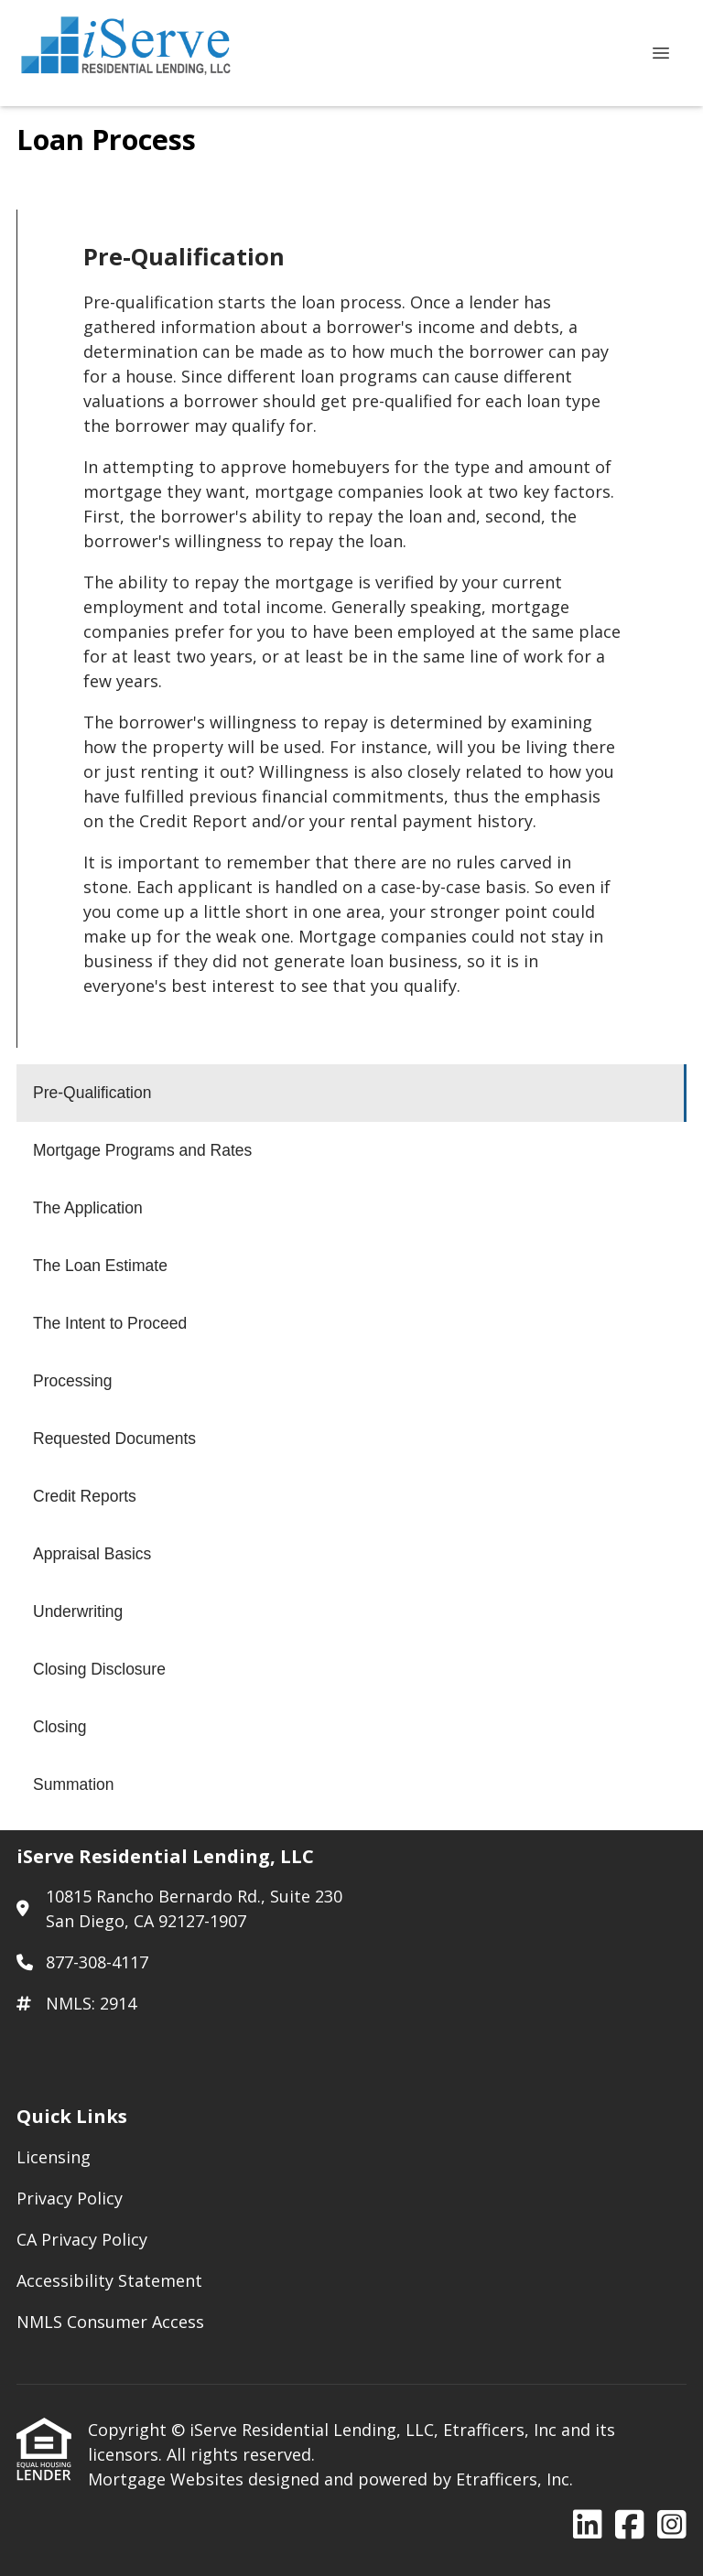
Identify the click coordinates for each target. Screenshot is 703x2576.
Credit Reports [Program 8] (84, 1496)
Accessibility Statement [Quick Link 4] (109, 2280)
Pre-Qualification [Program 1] (92, 1092)
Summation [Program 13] (73, 1784)
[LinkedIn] (587, 2525)
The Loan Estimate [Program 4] (100, 1265)
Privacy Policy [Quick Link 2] (69, 2198)
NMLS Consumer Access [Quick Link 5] (110, 2322)
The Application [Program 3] (88, 1208)
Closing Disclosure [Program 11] (99, 1669)
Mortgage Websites (168, 2479)
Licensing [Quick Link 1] (53, 2157)
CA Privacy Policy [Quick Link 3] (81, 2239)
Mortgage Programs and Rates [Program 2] (142, 1150)
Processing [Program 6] (73, 1381)
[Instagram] (672, 2525)
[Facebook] (629, 2525)
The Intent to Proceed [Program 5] (110, 1323)
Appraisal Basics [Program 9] (92, 1554)
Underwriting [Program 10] (78, 1611)
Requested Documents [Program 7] (114, 1438)
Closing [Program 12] (59, 1727)
